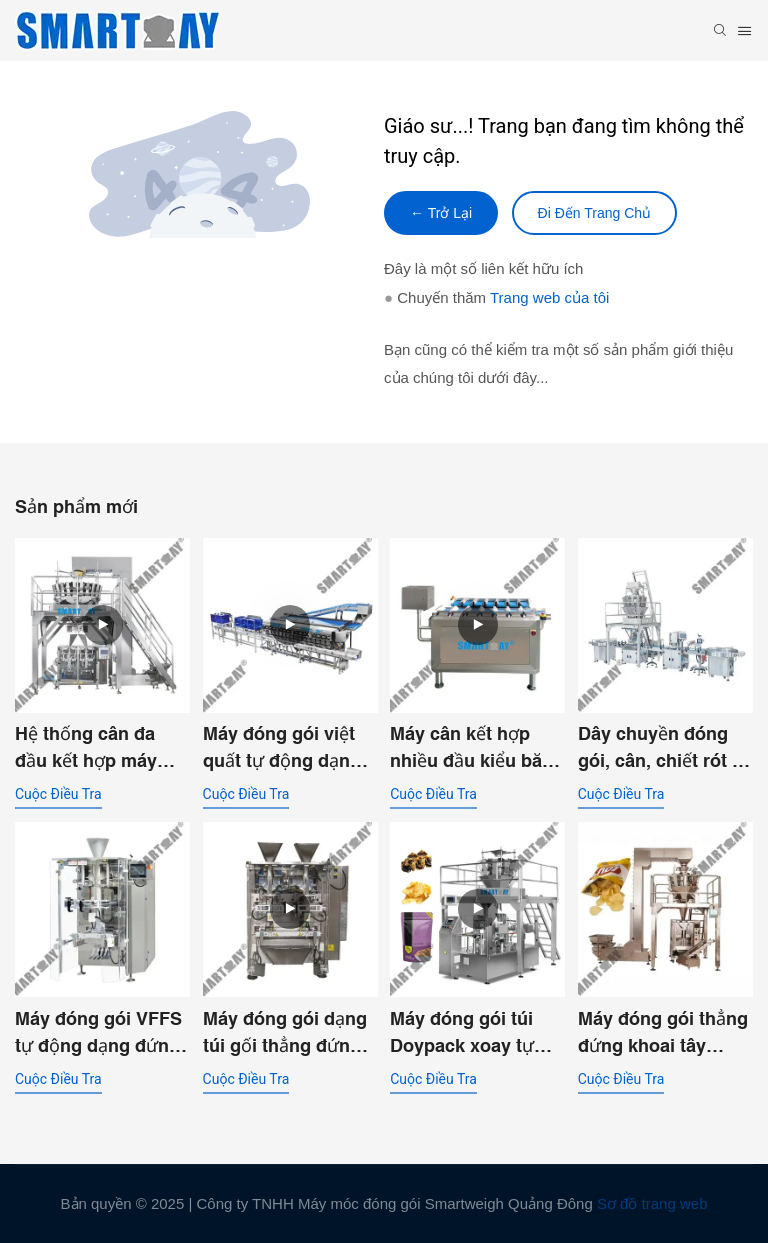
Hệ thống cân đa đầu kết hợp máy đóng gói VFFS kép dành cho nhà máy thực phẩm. (96, 748)
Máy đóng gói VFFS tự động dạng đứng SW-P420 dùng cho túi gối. (98, 1033)
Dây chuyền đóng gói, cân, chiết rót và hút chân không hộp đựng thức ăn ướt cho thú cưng (665, 748)
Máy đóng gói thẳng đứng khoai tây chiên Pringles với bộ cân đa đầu (663, 1033)
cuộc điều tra (58, 794)
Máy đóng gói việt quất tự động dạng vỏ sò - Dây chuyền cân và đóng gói (285, 748)
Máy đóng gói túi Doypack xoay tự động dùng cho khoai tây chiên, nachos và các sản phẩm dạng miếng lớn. (469, 1033)
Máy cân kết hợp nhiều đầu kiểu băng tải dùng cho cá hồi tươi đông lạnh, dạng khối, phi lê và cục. (477, 748)
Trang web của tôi (549, 297)
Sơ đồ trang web (652, 1203)
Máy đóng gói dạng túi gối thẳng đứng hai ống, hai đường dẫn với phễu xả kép (289, 1033)
